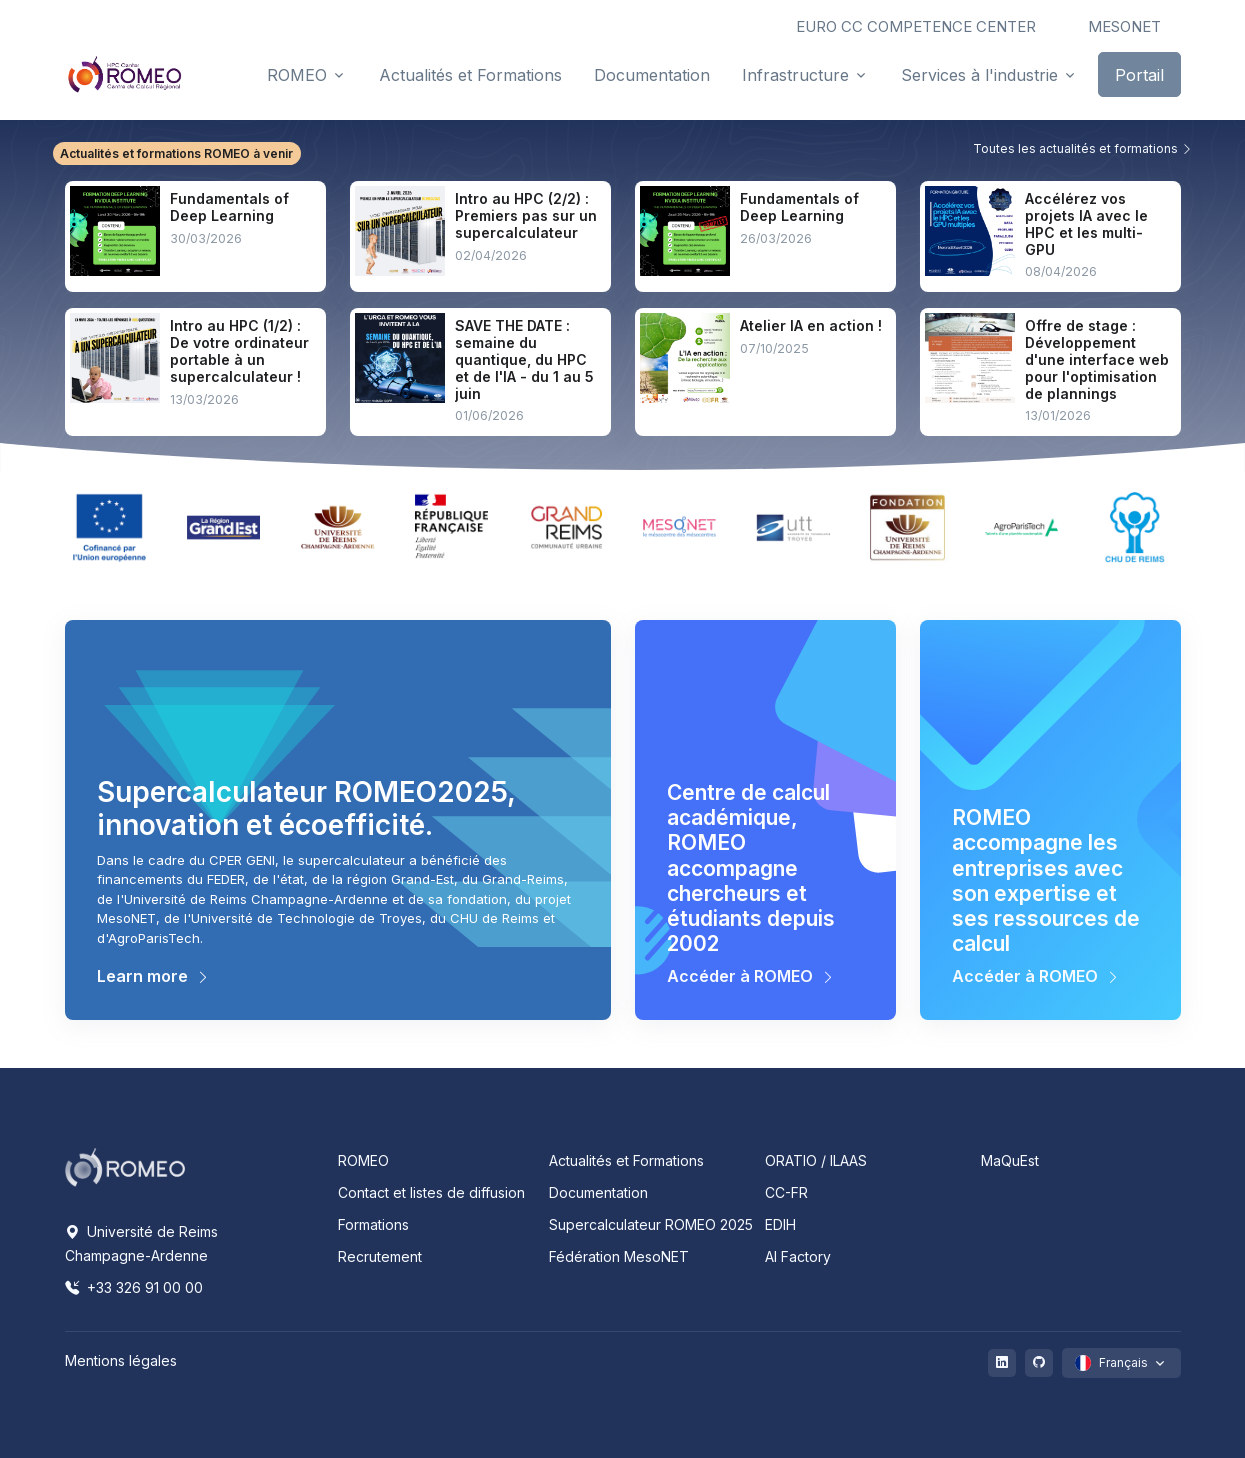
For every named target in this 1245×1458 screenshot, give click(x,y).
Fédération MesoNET (619, 1256)
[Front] (125, 74)
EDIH (780, 1224)
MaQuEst (1010, 1160)
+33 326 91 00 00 (134, 1287)
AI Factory (798, 1256)
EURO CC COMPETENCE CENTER (916, 26)
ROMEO (363, 1160)
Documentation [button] (652, 75)
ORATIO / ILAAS (816, 1160)
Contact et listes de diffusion (431, 1192)
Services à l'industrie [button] (979, 75)
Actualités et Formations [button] (470, 75)
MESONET (1124, 26)
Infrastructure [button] (795, 75)
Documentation (598, 1192)
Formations (373, 1224)
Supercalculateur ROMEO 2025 (651, 1224)
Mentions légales (121, 1360)
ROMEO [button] (297, 75)
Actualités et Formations (626, 1160)
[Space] (125, 1166)
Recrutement (380, 1256)
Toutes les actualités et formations (1083, 148)
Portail (1139, 75)
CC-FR (786, 1192)
